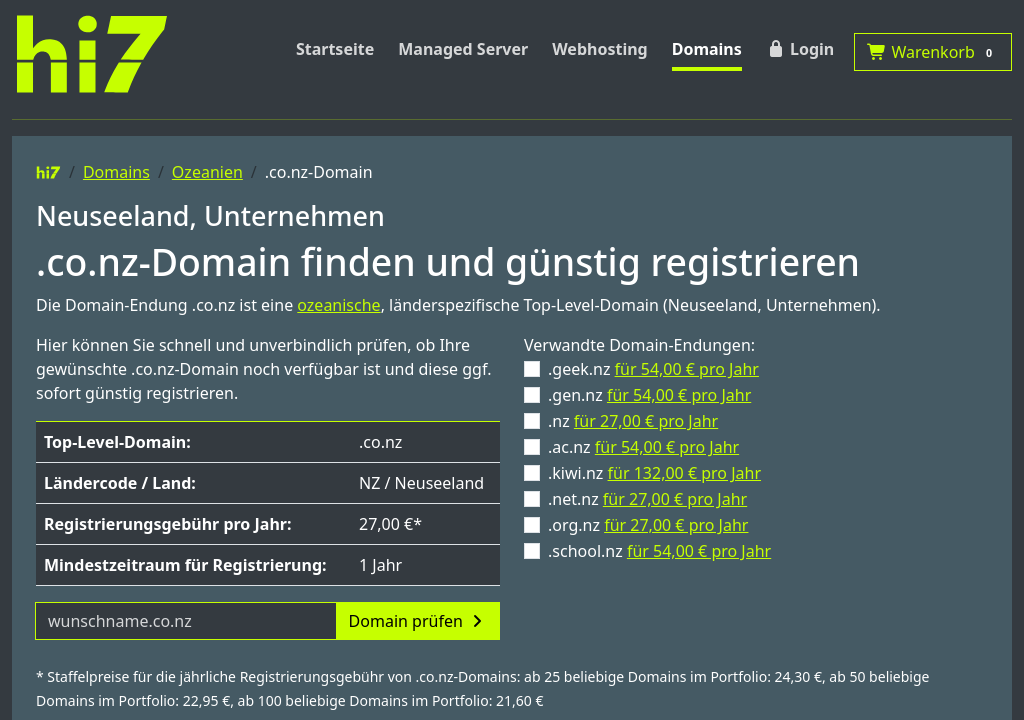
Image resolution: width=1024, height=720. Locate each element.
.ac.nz (643, 447)
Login (800, 49)
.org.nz (648, 525)
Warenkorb (933, 52)
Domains (707, 49)
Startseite (335, 49)
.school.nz (659, 551)
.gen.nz (649, 395)
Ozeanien (207, 172)
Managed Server (463, 49)
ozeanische (338, 305)
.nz (633, 421)
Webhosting (600, 49)
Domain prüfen (418, 621)
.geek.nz (653, 369)
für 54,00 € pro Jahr (687, 369)
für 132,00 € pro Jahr (685, 473)
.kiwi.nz (654, 473)
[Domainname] (186, 621)
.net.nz (647, 499)
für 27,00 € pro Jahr (646, 421)
